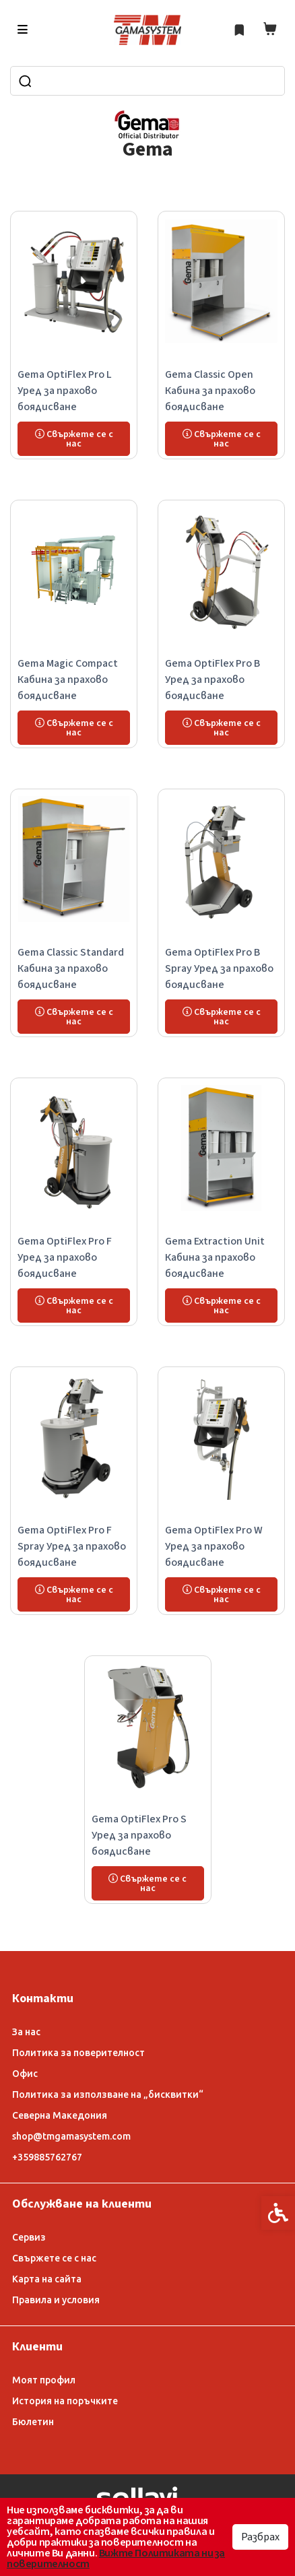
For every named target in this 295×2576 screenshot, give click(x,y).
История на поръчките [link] (65, 2401)
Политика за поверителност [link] (78, 2052)
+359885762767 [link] (47, 2157)
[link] (147, 30)
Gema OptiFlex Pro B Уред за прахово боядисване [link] (212, 679)
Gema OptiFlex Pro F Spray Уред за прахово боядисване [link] (72, 1546)
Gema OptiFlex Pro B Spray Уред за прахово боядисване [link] (219, 968)
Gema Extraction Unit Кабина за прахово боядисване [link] (215, 1257)
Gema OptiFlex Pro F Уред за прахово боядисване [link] (65, 1257)
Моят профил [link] (43, 2380)
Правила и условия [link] (56, 2299)
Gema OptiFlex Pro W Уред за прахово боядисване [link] (214, 1546)
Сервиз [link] (29, 2237)
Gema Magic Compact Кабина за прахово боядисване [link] (68, 679)
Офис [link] (25, 2073)
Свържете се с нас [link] (54, 2258)
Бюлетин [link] (33, 2421)
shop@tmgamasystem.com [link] (71, 2136)
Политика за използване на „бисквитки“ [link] (107, 2094)
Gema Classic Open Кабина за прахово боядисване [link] (210, 390)
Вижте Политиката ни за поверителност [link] (116, 2558)
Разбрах (260, 2537)
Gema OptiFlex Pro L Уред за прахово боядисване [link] (65, 390)
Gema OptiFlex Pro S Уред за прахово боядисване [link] (139, 1835)
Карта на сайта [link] (46, 2279)
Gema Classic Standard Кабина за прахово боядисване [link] (71, 968)
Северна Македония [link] (59, 2115)
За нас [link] (26, 2031)
